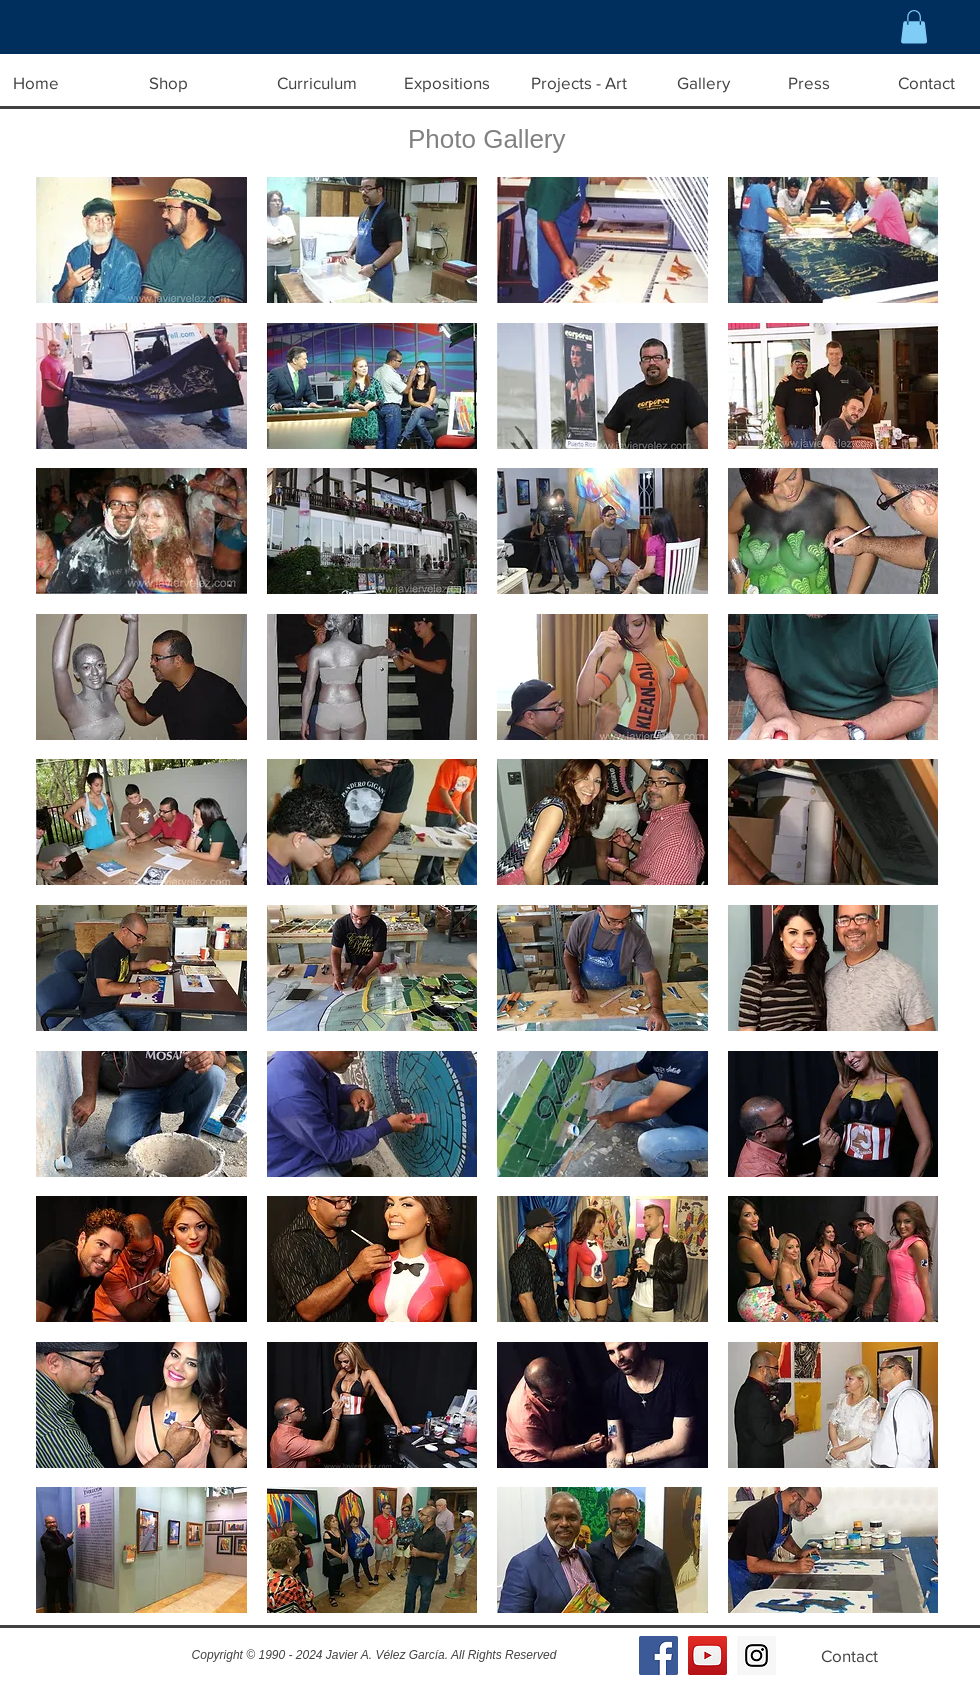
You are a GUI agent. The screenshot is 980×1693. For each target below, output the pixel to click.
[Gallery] (703, 82)
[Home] (36, 82)
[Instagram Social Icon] (756, 1655)
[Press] (809, 82)
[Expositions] (446, 82)
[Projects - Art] (579, 82)
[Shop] (168, 82)
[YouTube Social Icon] (707, 1655)
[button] (914, 26)
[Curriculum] (316, 82)
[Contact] (849, 1656)
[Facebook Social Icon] (658, 1655)
